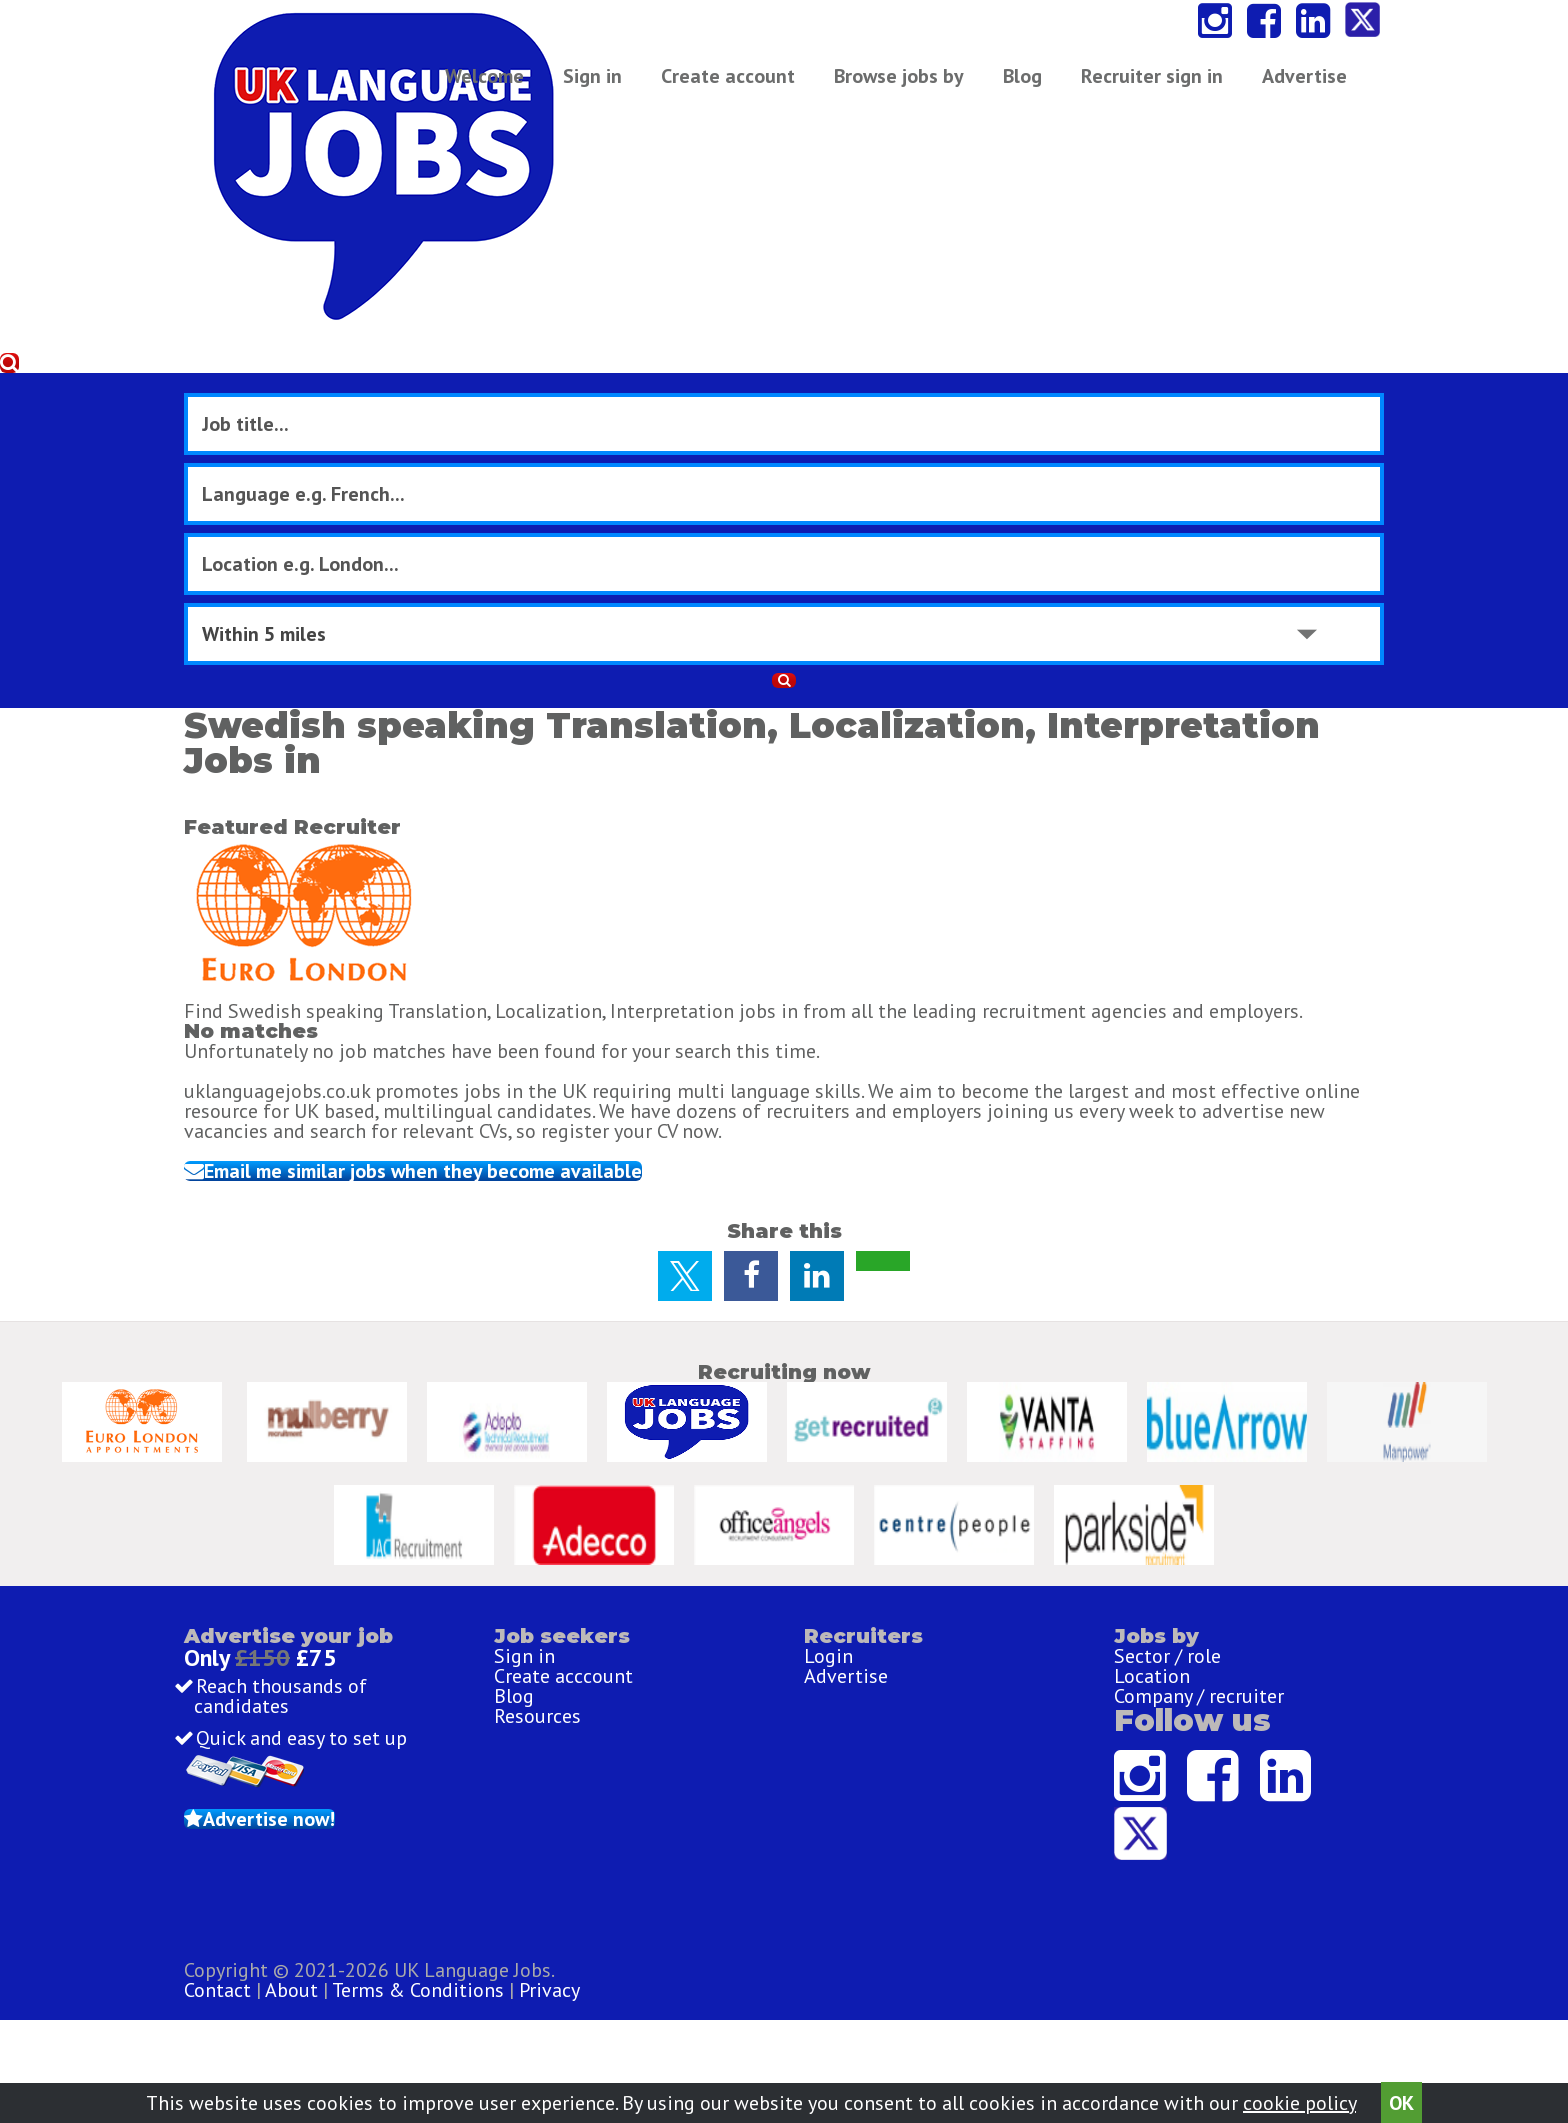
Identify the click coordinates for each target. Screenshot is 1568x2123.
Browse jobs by (909, 85)
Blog (1032, 85)
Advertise (1128, 85)
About (693, 2005)
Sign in (602, 85)
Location (1152, 1604)
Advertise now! (331, 1802)
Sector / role (1167, 1569)
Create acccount (563, 1604)
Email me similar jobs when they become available (491, 806)
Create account (738, 85)
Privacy (951, 2005)
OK (1401, 2095)
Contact (622, 2005)
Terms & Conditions (820, 2005)
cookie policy (1299, 2095)
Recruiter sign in (1276, 85)
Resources (537, 1674)
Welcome (494, 85)
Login (828, 1569)
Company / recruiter (1199, 1639)
